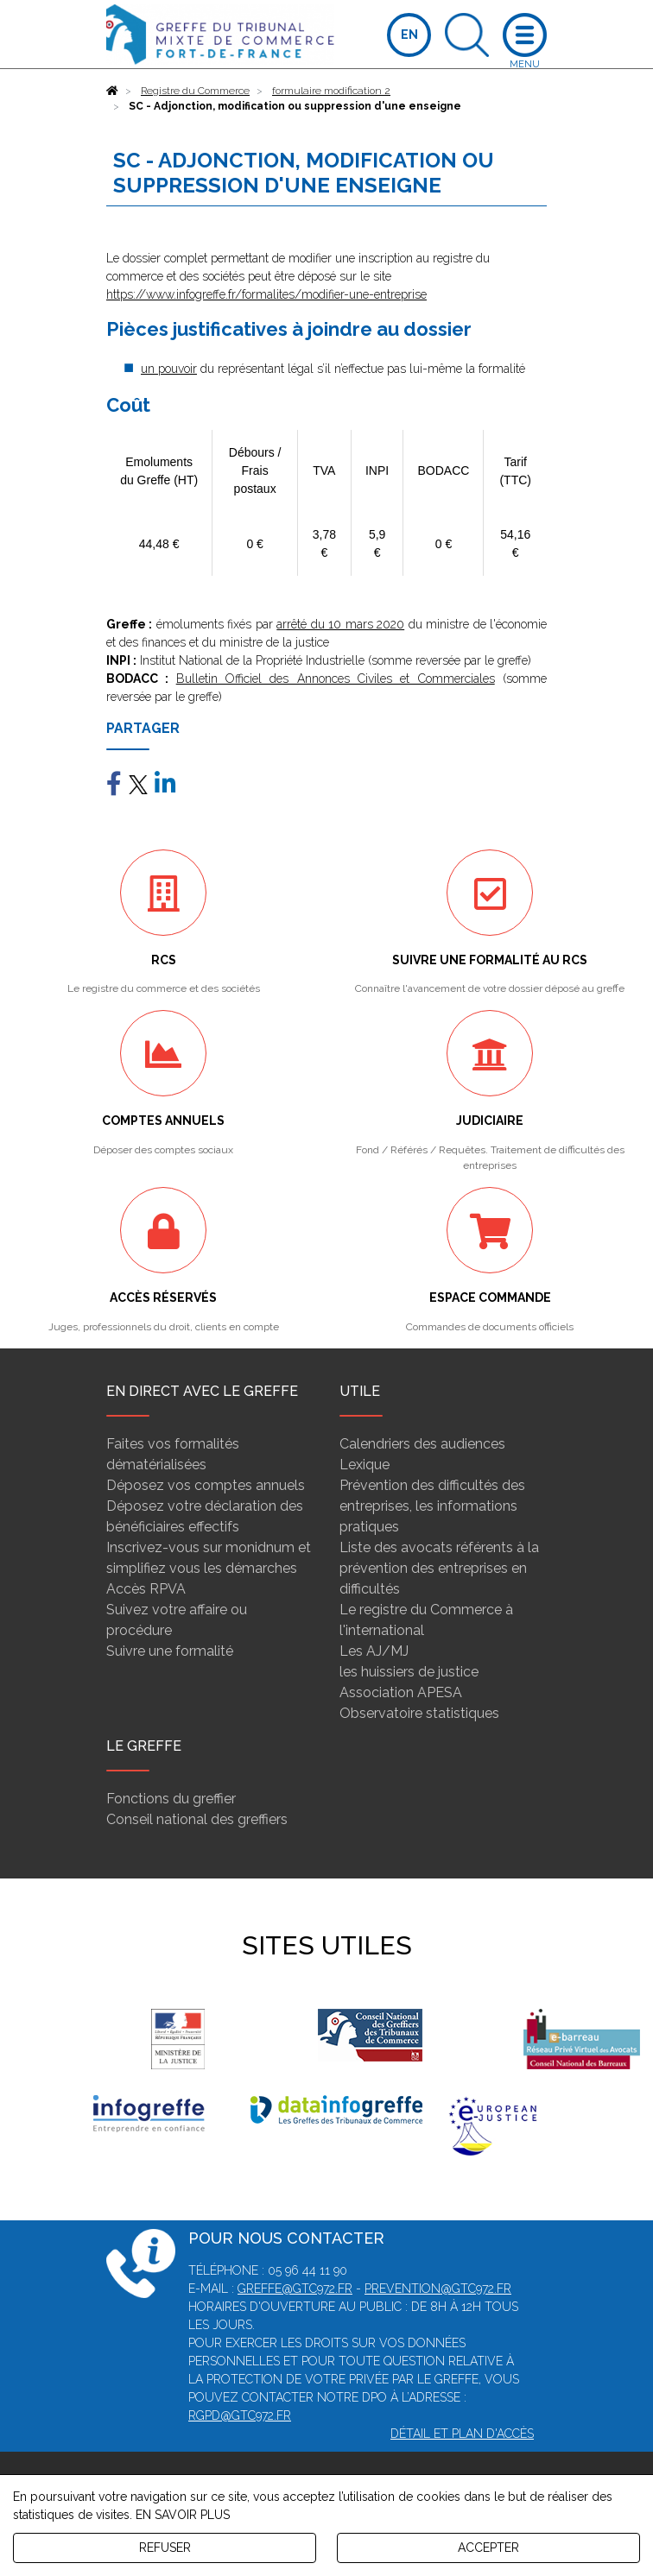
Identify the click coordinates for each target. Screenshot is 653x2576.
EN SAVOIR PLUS (183, 2515)
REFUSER (165, 2547)
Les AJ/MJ (374, 1651)
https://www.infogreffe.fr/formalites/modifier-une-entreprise (266, 294)
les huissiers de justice (409, 1672)
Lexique (364, 1464)
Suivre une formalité (169, 1651)
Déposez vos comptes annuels (205, 1485)
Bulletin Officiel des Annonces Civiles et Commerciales (335, 678)
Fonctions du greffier (171, 1798)
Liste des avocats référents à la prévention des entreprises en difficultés (439, 1568)
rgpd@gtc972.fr (239, 2415)
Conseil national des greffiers (197, 1819)
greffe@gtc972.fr (295, 2288)
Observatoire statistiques (419, 1713)
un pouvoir (169, 369)
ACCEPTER (488, 2547)
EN (409, 34)
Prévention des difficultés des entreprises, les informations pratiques (432, 1506)
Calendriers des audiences (422, 1444)
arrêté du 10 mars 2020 (340, 624)
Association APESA (400, 1692)
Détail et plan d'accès (462, 2433)
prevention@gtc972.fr (438, 2288)
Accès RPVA (146, 1589)
